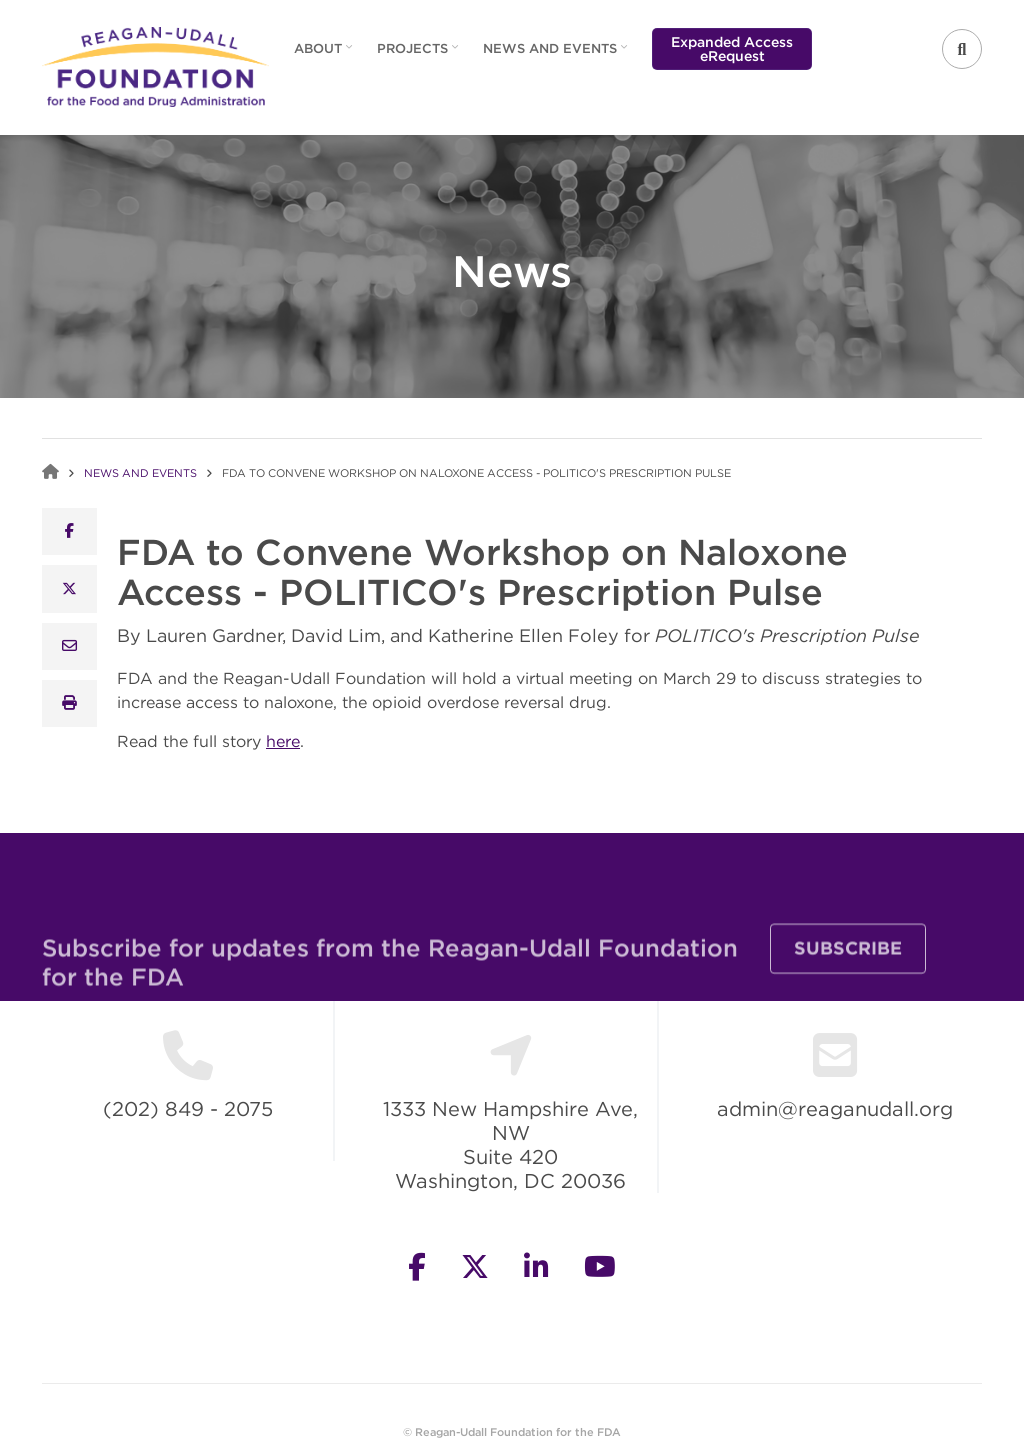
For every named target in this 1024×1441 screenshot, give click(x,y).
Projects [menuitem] (415, 55)
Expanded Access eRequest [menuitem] (732, 49)
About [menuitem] (320, 55)
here (283, 741)
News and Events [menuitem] (552, 55)
